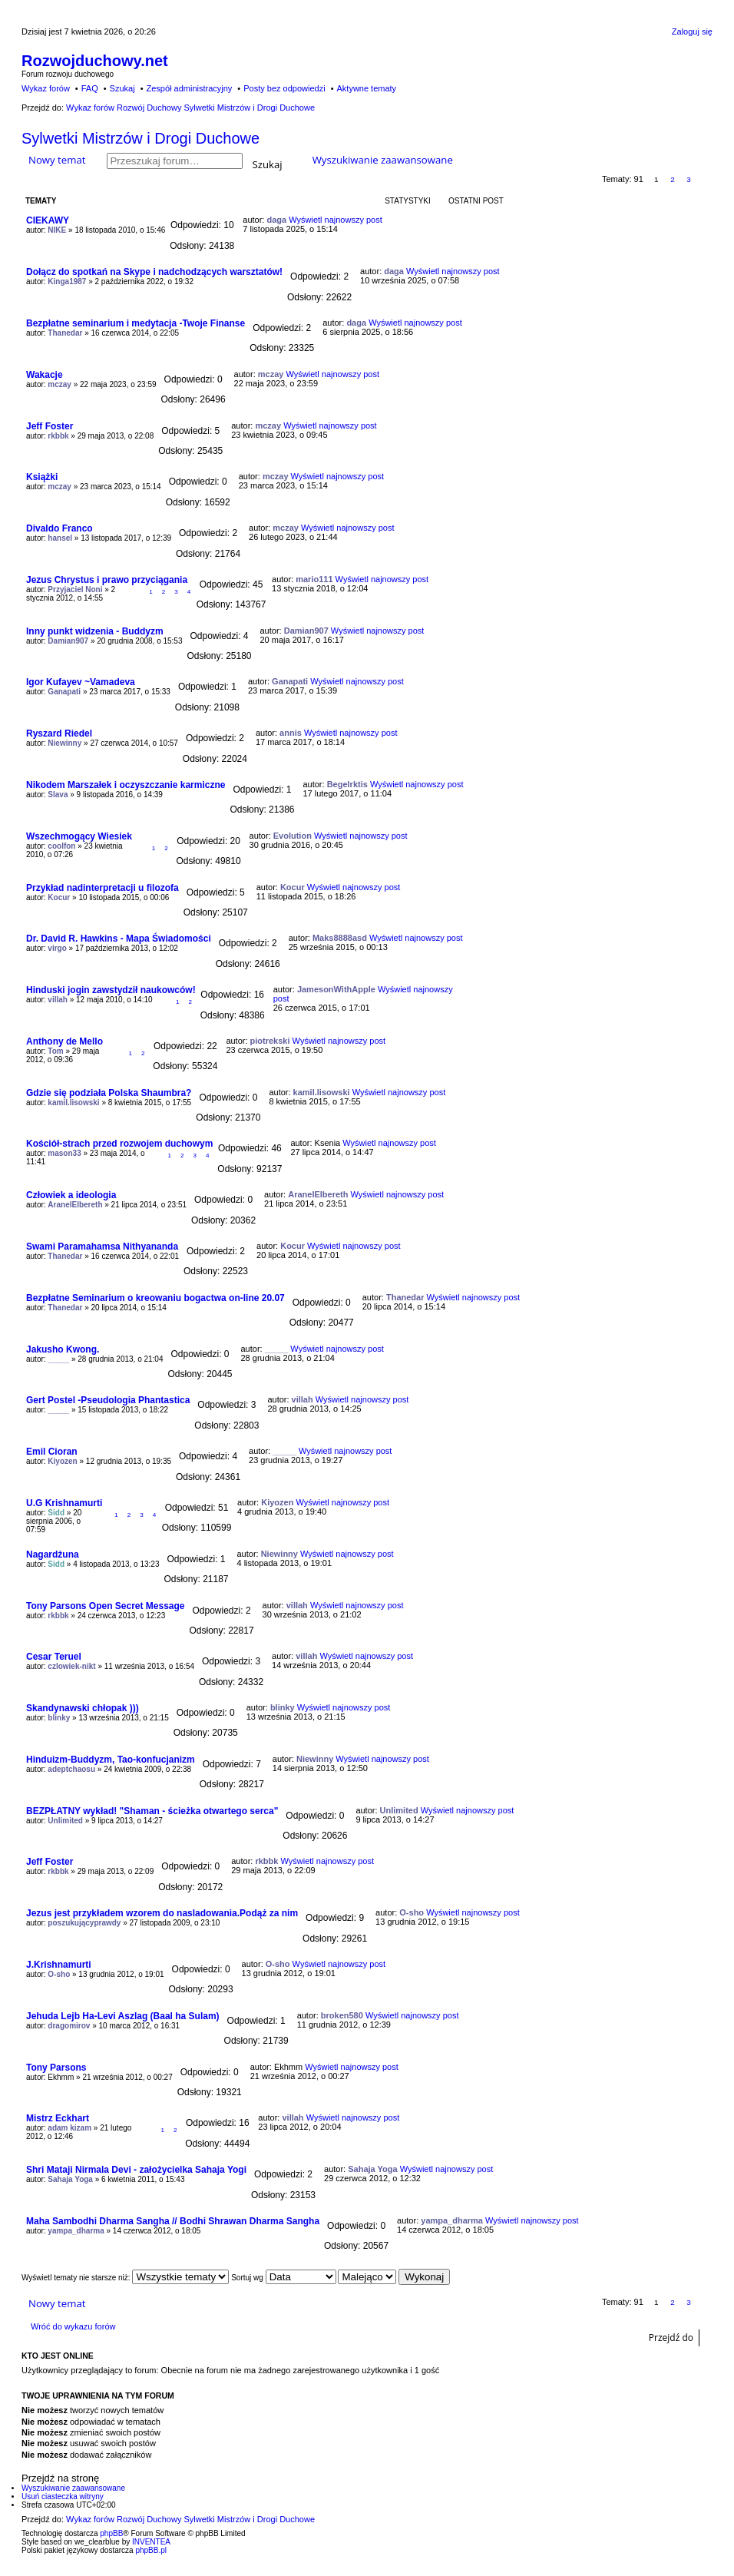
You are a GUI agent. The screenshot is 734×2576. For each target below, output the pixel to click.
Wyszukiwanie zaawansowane (382, 160)
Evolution (292, 835)
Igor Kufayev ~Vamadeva (80, 682)
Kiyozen (62, 1461)
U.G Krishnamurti (64, 1503)
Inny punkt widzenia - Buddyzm (95, 631)
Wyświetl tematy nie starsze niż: (125, 2277)
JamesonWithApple (336, 989)
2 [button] (672, 179)
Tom (55, 1051)
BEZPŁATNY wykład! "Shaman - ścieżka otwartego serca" (152, 1811)
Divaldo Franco (59, 528)
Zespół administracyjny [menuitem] (189, 88)
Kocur (59, 897)
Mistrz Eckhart (57, 2118)
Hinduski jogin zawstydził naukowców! (111, 990)
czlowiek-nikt (71, 1666)
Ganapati (64, 691)
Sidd (56, 1512)
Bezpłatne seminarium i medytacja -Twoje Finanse (135, 323)
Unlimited (65, 1820)
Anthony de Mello (64, 1041)
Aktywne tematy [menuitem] (366, 88)
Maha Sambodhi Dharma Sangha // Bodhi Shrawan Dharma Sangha (172, 2221)
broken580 (342, 2015)
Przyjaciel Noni (75, 589)
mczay (59, 384)
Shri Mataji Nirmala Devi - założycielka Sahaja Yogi (136, 2169)
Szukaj (268, 163)
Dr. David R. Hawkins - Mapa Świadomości (118, 938)
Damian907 (68, 641)
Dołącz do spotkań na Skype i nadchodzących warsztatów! (154, 272)
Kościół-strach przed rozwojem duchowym (119, 1143)
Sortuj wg (283, 2277)
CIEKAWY (47, 220)
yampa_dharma (76, 2231)
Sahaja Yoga (70, 2179)
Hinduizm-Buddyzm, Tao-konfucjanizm (110, 1759)
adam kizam (69, 2128)
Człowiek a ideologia (71, 1195)
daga (276, 219)
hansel (60, 538)
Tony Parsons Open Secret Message (105, 1606)
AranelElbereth (75, 1204)
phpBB (111, 2533)
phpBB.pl (151, 2550)
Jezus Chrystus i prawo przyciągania (106, 579)
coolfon (61, 846)
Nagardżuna (52, 1554)
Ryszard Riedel (59, 733)
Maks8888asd (339, 937)
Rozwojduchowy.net (94, 60)
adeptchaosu (71, 1769)
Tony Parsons (56, 2067)
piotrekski (270, 1040)
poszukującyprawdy (84, 1923)
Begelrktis (347, 784)
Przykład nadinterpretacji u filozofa (102, 887)
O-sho (411, 1912)
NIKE (57, 230)
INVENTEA (151, 2542)
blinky (59, 1717)
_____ (58, 1359)
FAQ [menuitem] (89, 88)
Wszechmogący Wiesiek (79, 836)
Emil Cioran (52, 1451)
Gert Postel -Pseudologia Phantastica (108, 1400)
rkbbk (58, 436)
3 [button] (688, 179)
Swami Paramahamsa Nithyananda (102, 1246)
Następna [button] (705, 179)
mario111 (314, 579)
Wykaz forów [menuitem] (45, 88)
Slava (58, 794)
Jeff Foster (49, 426)
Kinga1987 (67, 281)
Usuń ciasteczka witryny (62, 2496)
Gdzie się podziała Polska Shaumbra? (108, 1093)
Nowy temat (56, 160)
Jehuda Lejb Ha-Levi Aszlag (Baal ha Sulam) (123, 2016)
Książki (42, 477)
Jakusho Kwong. (62, 1349)
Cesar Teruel (53, 1656)
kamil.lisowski (73, 1102)
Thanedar (65, 333)
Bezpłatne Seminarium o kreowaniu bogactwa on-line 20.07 (155, 1298)
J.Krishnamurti (58, 1964)
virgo (57, 948)
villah (58, 999)
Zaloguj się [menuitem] (692, 31)
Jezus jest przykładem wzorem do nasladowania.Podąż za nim (162, 1913)
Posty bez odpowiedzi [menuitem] (284, 88)
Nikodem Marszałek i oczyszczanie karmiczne (125, 785)
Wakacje (44, 374)
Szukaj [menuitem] (122, 88)
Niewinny (64, 743)
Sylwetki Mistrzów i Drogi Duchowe (140, 138)
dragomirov (69, 2025)
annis (290, 732)
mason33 (64, 1153)
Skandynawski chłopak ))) (82, 1708)
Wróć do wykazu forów (73, 2326)
